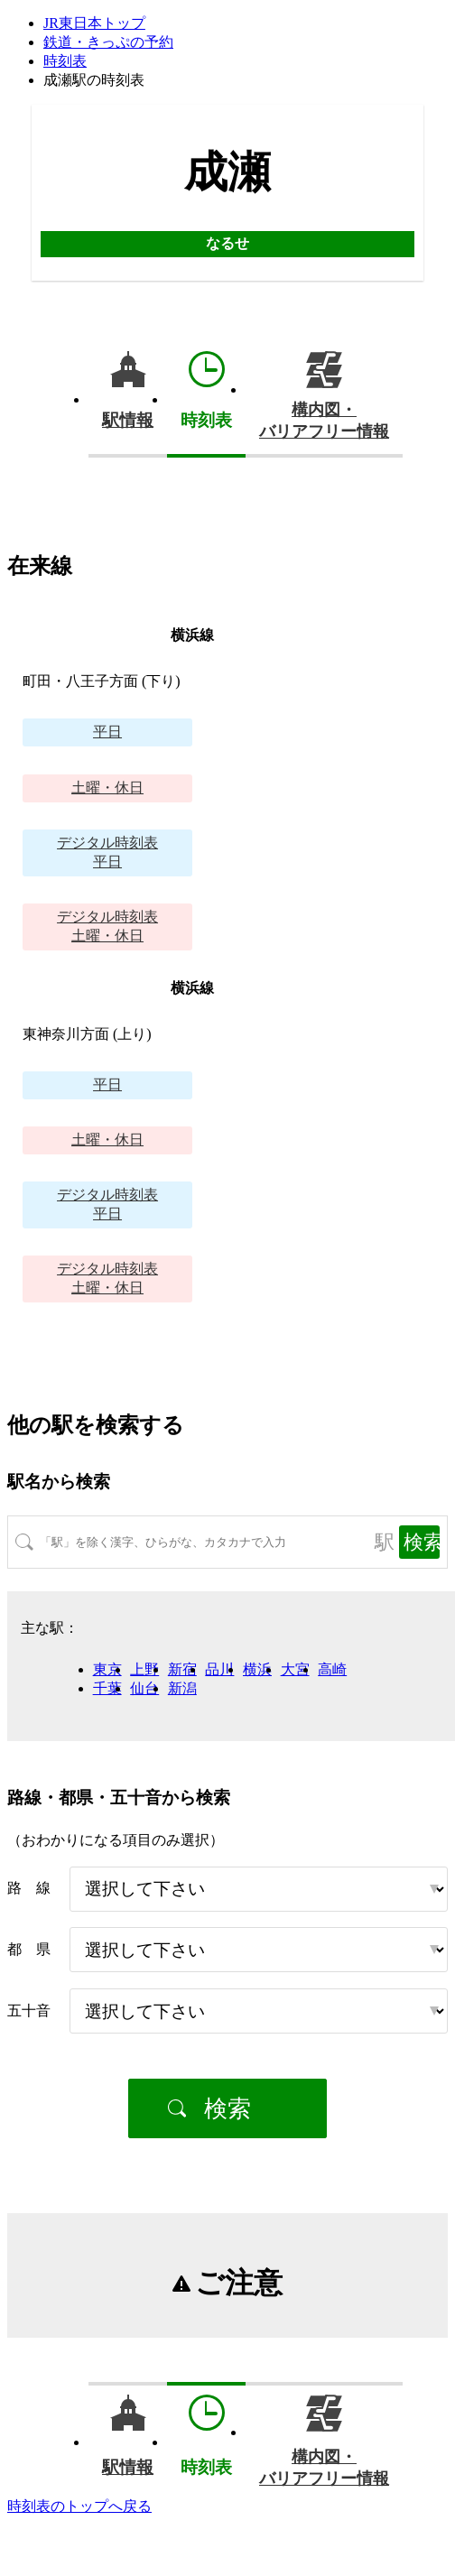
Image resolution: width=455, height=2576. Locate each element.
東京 (107, 1669)
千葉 (107, 1688)
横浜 (257, 1669)
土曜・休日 (107, 787)
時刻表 (65, 61)
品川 (219, 1669)
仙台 (144, 1688)
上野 (144, 1669)
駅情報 (127, 420)
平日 (107, 731)
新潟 (182, 1688)
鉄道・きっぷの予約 (108, 42)
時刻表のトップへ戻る (79, 2506)
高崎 (332, 1669)
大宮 (295, 1669)
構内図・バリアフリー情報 (324, 420)
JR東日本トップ (94, 23)
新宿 (182, 1669)
